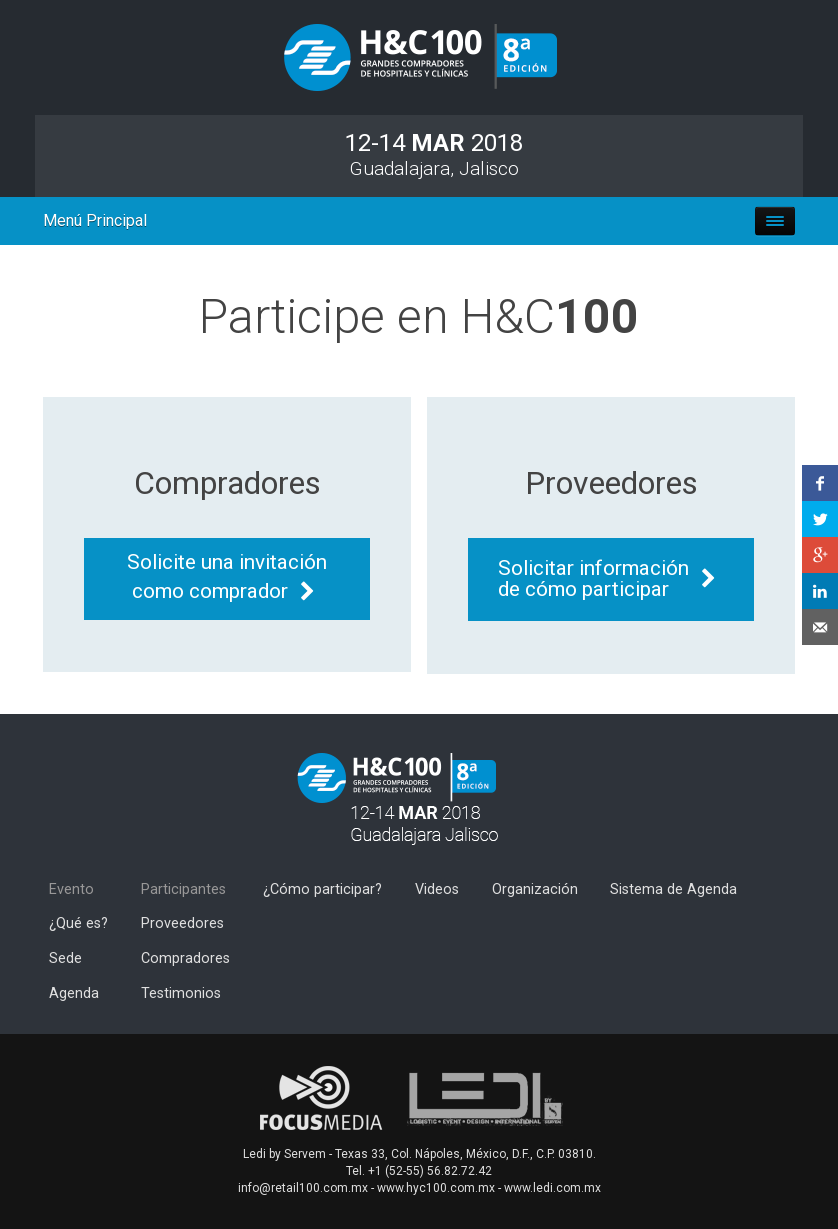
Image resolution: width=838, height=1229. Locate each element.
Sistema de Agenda (673, 889)
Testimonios (181, 993)
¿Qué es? (78, 923)
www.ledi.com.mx (552, 1188)
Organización (535, 889)
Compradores (185, 958)
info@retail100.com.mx (303, 1188)
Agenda (74, 993)
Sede (65, 958)
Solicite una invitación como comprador (227, 576)
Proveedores (182, 923)
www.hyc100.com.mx (436, 1188)
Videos (437, 889)
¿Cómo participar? (322, 889)
